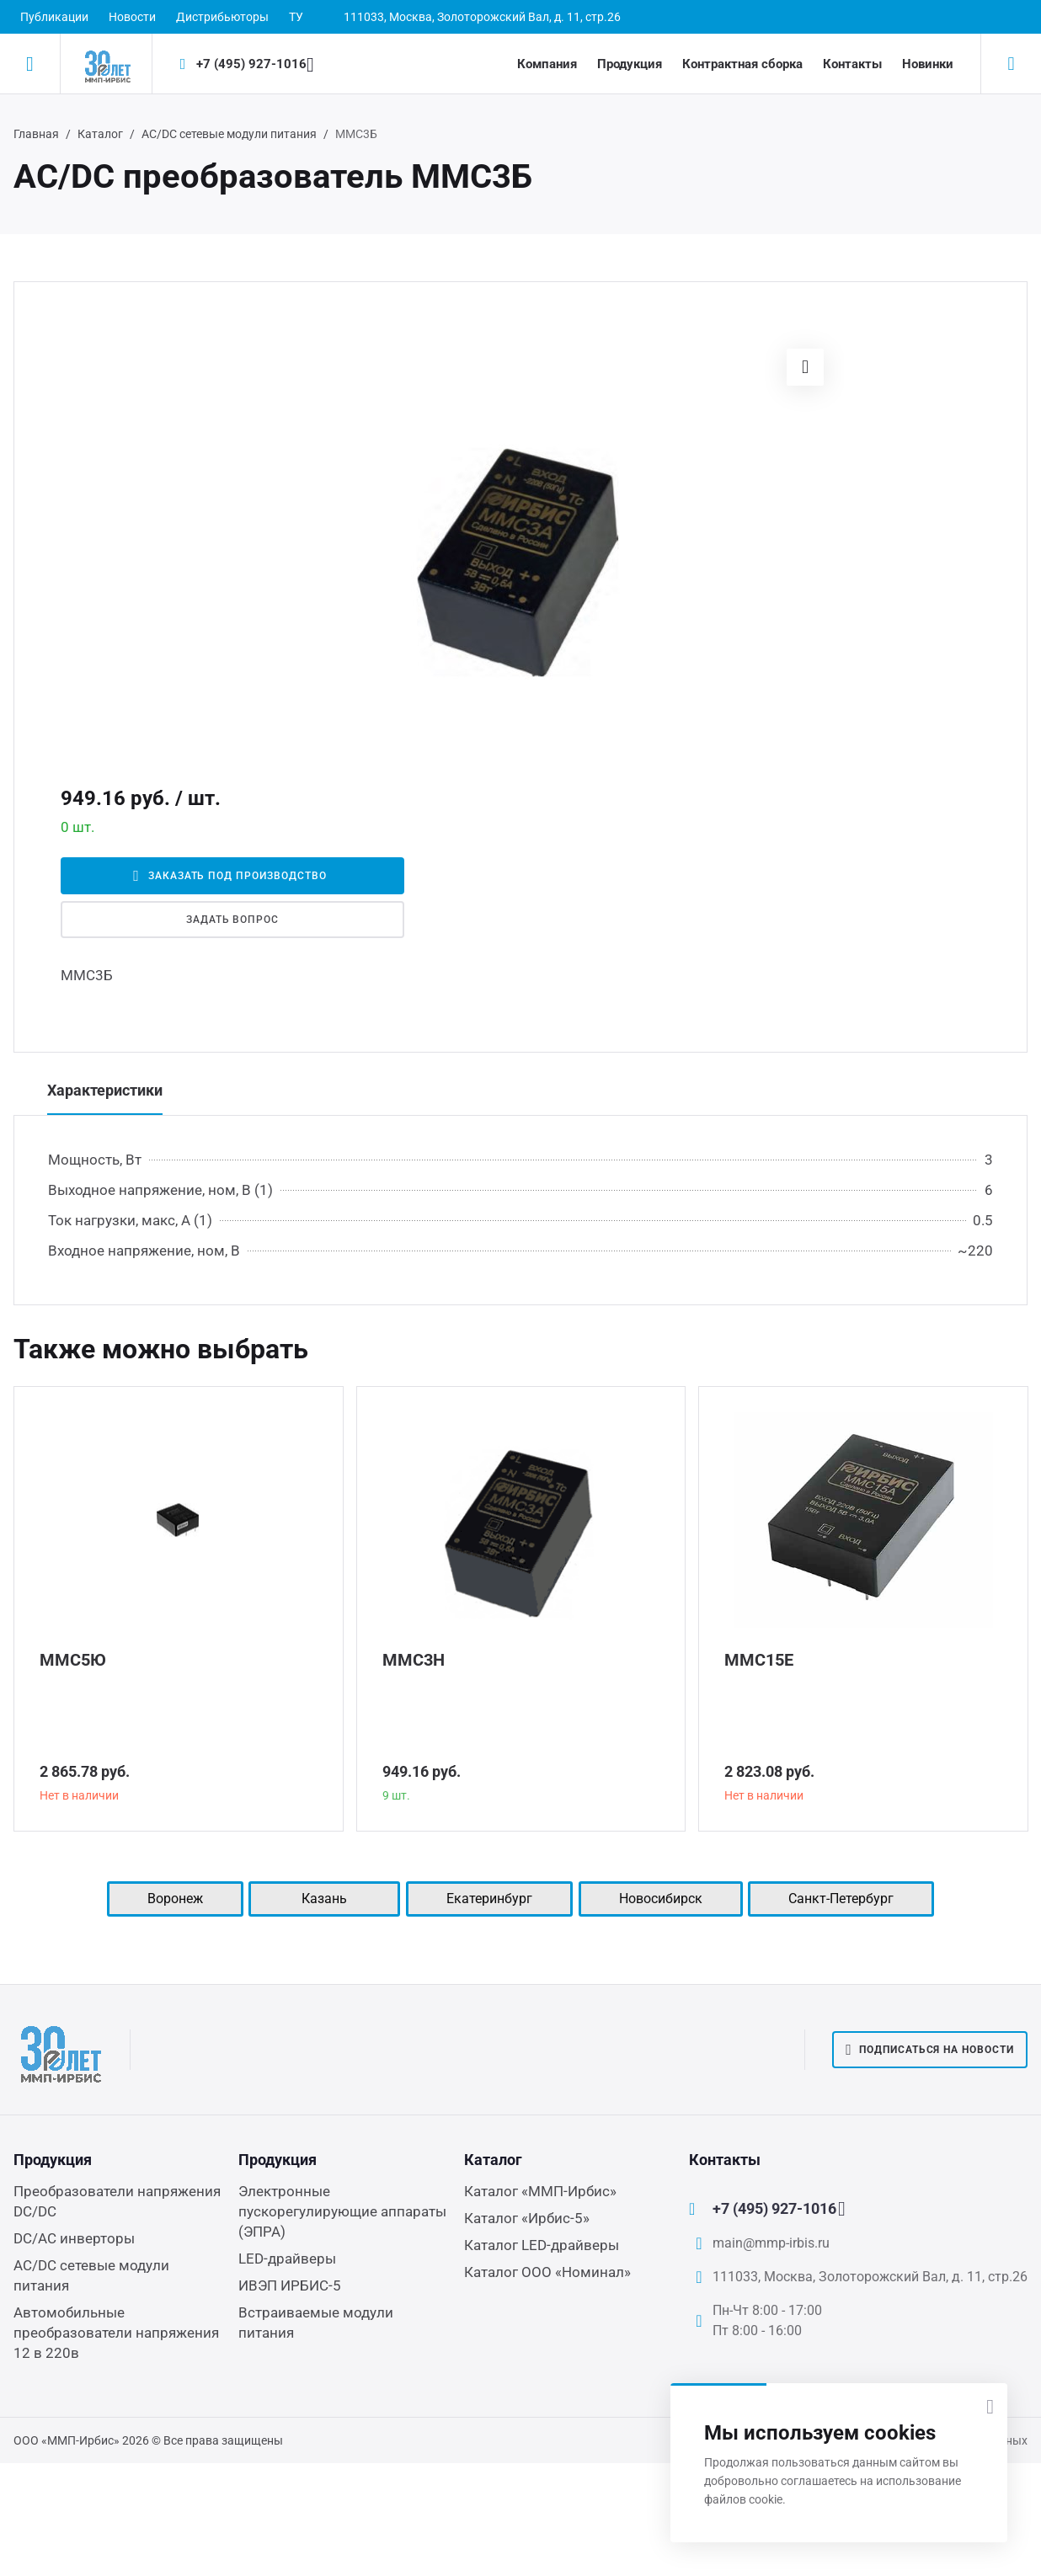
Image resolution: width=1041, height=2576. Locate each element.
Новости (132, 17)
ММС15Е (758, 1660)
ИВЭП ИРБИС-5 (289, 2285)
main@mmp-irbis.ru (771, 2243)
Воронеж (175, 1899)
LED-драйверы (287, 2258)
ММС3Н (413, 1660)
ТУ (296, 17)
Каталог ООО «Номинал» (547, 2272)
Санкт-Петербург (841, 1899)
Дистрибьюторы (222, 17)
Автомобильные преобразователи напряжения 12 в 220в (116, 2332)
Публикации (54, 17)
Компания (547, 64)
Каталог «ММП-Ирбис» (540, 2191)
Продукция (629, 64)
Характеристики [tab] (105, 1090)
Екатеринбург (489, 1899)
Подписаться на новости (930, 2049)
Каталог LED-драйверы (541, 2245)
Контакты (852, 64)
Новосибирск (660, 1899)
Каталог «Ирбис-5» (527, 2218)
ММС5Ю (73, 1660)
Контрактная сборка (742, 64)
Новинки (927, 64)
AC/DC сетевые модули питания (229, 134)
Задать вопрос (232, 919)
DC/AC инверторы (74, 2238)
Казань (324, 1899)
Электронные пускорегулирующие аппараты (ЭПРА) (342, 2211)
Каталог (100, 134)
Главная (36, 134)
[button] (805, 367)
